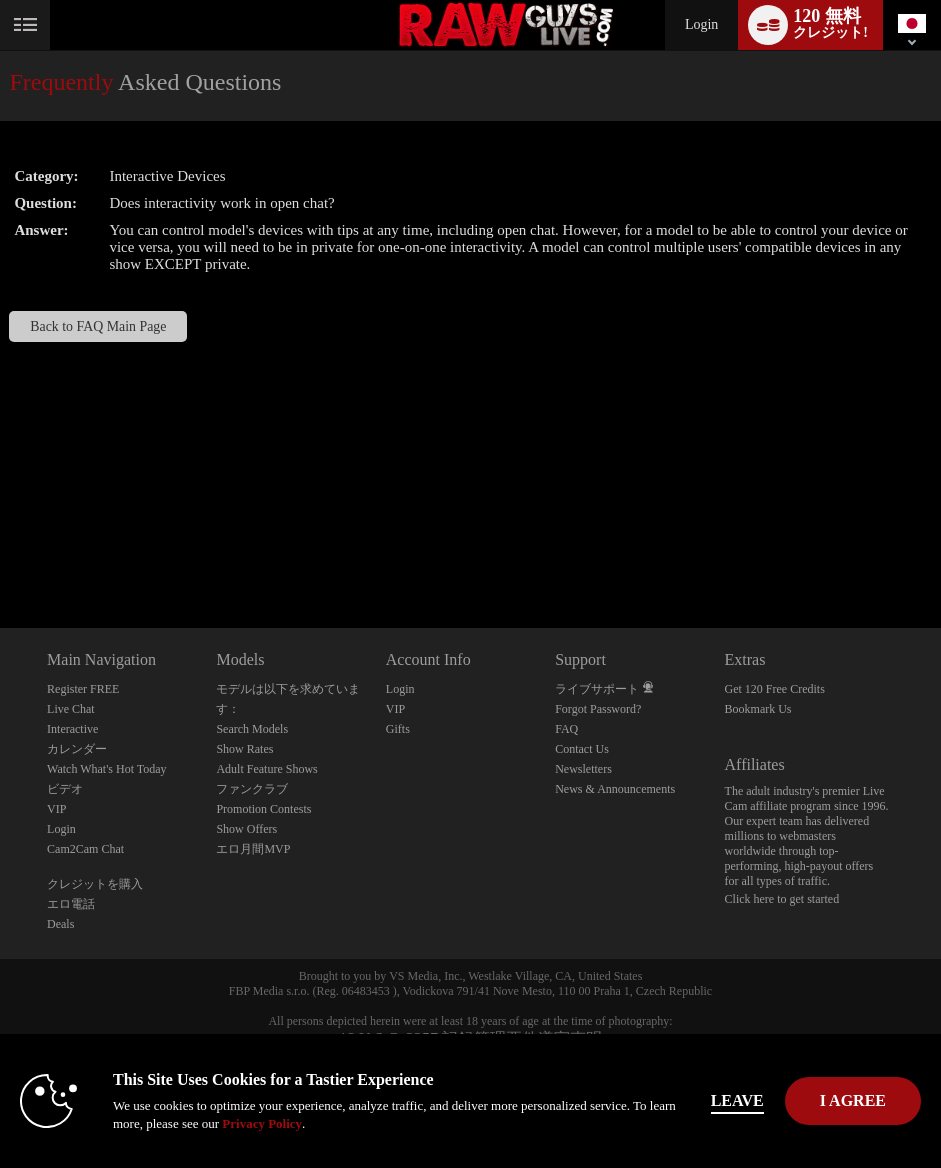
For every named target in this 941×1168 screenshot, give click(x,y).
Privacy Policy (262, 1123)
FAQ (566, 729)
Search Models (252, 729)
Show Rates (244, 749)
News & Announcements (615, 789)
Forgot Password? (598, 709)
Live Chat (71, 709)
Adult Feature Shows (266, 769)
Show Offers (246, 829)
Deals (60, 924)
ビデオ (65, 789)
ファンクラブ (252, 789)
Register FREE (83, 689)
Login (701, 24)
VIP (56, 809)
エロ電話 (71, 904)
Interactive (72, 729)
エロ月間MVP (253, 849)
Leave (737, 1100)
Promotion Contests (263, 809)
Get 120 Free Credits (775, 689)
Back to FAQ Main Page (98, 326)
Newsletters (583, 769)
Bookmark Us (758, 709)
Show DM (0, 553)
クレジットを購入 (95, 884)
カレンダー (77, 749)
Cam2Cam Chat (85, 849)
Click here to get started (782, 899)
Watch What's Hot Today (107, 769)
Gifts (398, 729)
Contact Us (582, 749)
